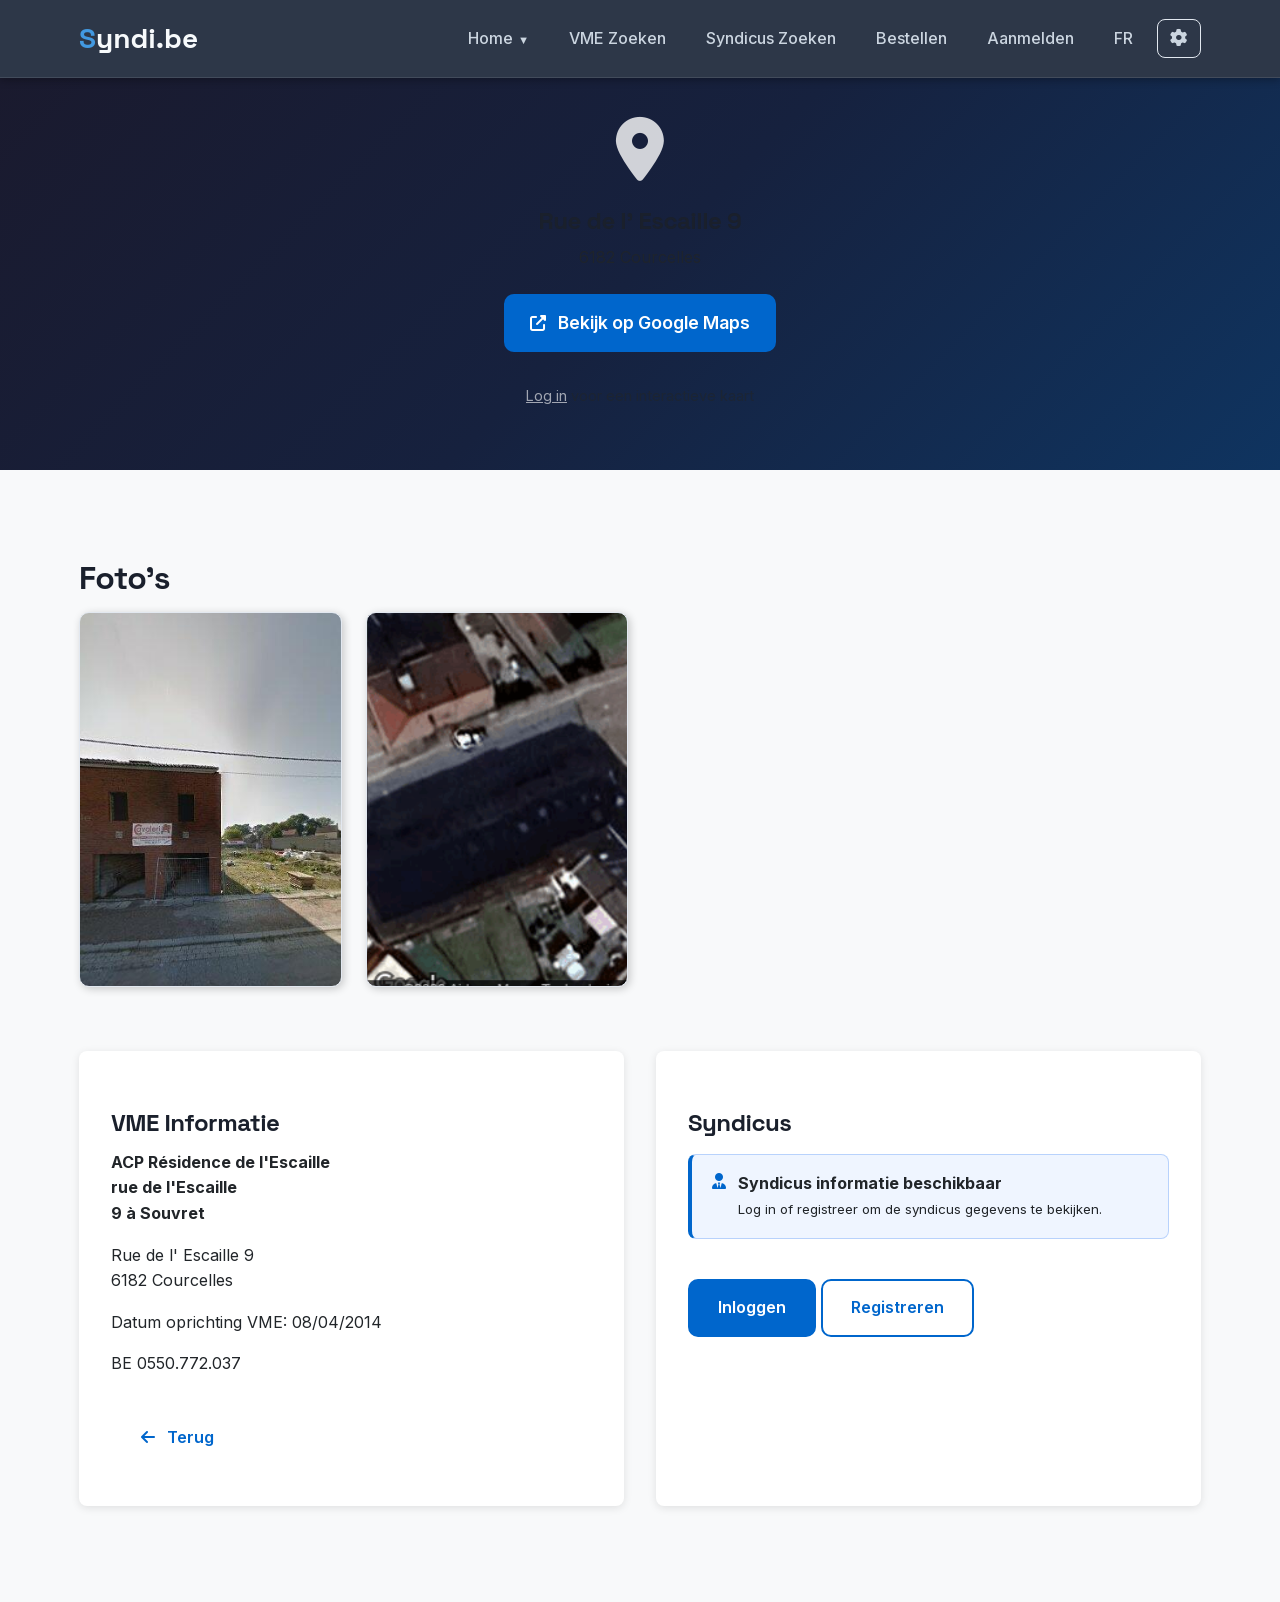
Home (490, 38)
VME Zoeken (617, 38)
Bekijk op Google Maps (640, 322)
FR (1123, 38)
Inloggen (752, 1307)
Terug (177, 1437)
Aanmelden (1030, 38)
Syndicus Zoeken (771, 38)
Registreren (897, 1307)
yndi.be (138, 38)
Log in (546, 395)
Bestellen (911, 38)
